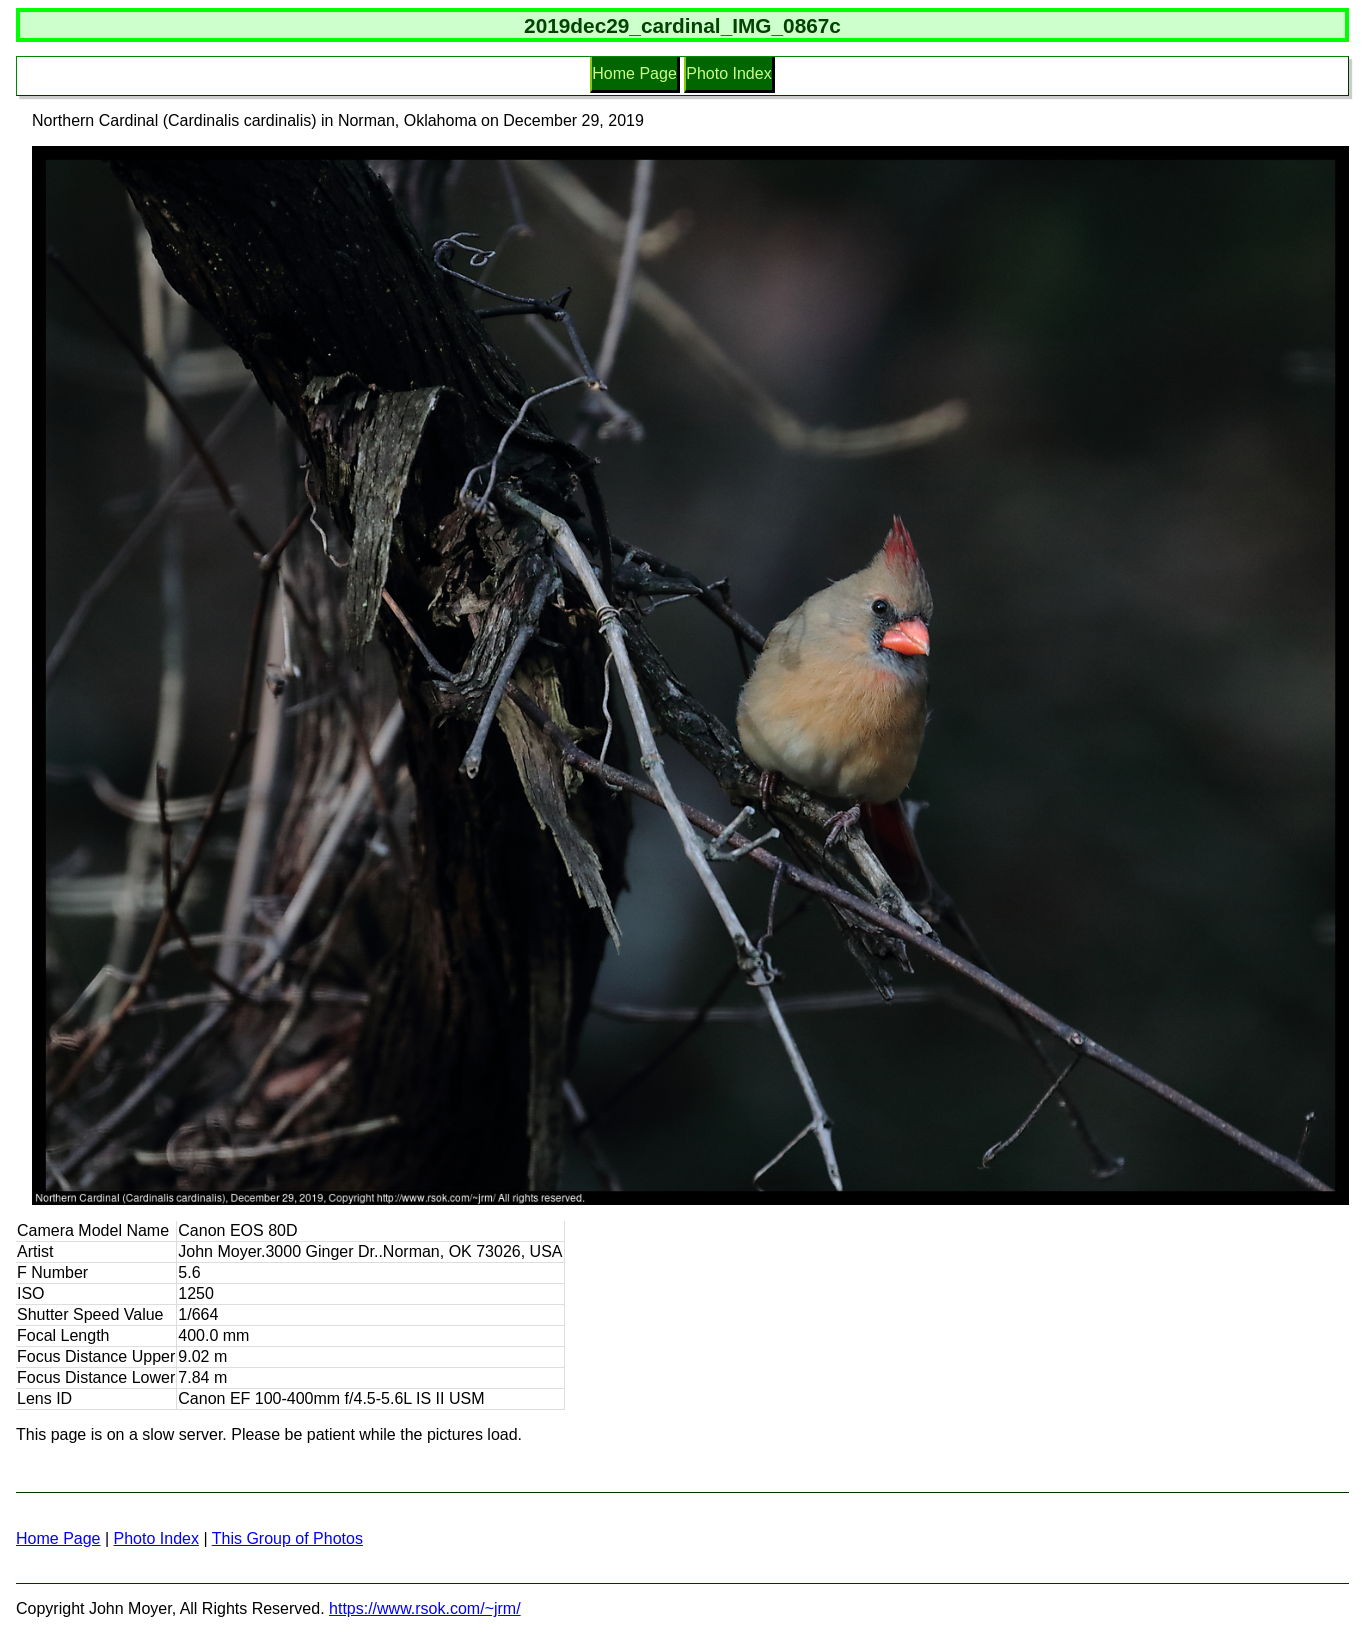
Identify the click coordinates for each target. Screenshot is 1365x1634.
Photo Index (728, 73)
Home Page (634, 73)
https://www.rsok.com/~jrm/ (425, 1608)
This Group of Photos (287, 1538)
